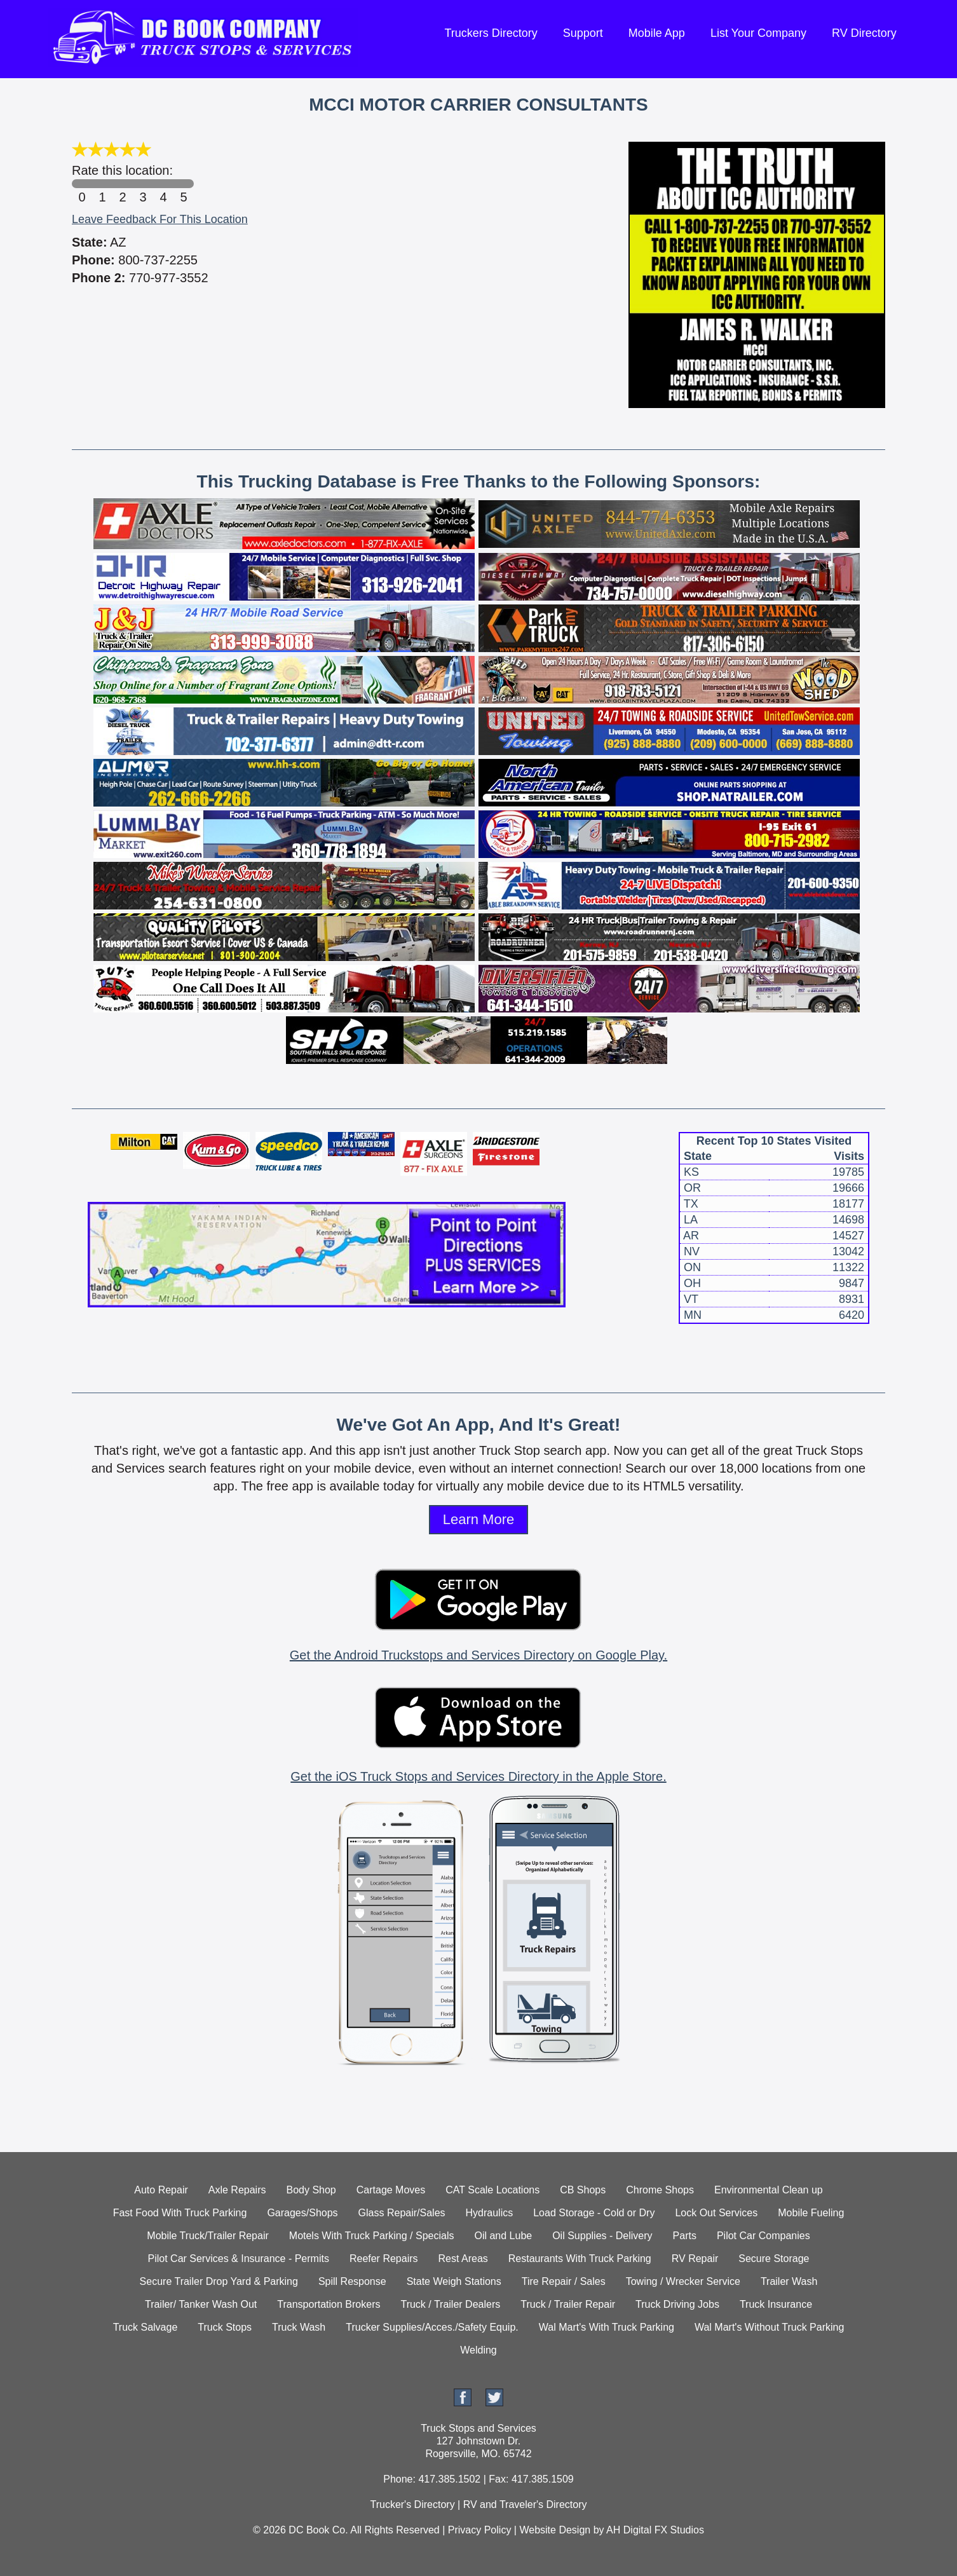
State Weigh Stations (454, 2281)
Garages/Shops (302, 2212)
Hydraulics (489, 2212)
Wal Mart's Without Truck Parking (769, 2327)
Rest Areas (463, 2258)
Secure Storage (773, 2258)
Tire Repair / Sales (564, 2281)
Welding (478, 2350)
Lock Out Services (716, 2212)
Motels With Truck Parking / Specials (371, 2235)
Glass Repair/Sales (401, 2212)
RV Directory (864, 33)
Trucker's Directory (412, 2504)
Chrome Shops (660, 2189)
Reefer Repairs (384, 2258)
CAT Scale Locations (492, 2189)
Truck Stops (225, 2327)
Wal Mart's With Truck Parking (606, 2327)
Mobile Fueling (811, 2212)
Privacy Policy (480, 2530)
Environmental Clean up (768, 2189)
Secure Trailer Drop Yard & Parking (219, 2281)
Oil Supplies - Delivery (602, 2235)
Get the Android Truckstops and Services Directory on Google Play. (478, 1655)
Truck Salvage (145, 2327)
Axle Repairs (237, 2189)
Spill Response (352, 2281)
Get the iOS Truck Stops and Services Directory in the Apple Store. (478, 1776)
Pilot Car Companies (763, 2235)
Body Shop (311, 2189)
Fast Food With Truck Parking (180, 2212)
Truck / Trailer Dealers (450, 2304)
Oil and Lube (503, 2235)
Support (583, 33)
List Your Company (758, 33)
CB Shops (583, 2189)
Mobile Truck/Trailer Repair (207, 2235)
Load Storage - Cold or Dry (594, 2212)
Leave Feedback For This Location (160, 219)
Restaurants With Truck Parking (579, 2258)
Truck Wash (298, 2327)
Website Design (554, 2530)
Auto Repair (161, 2189)
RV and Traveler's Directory (525, 2504)
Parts (684, 2235)
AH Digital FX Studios (655, 2530)
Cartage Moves (391, 2189)
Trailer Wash (789, 2281)
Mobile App (656, 33)
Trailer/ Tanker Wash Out (201, 2304)
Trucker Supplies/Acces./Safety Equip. (432, 2327)
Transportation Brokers (328, 2304)
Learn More (479, 1519)
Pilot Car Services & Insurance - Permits (238, 2258)
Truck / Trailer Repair (567, 2304)
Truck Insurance (776, 2304)
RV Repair (695, 2258)
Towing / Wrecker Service (683, 2281)
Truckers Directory (490, 33)
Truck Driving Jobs (677, 2304)
